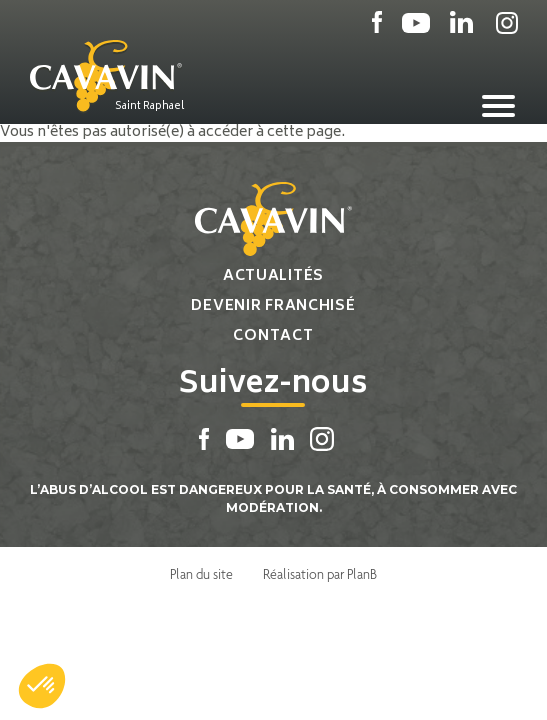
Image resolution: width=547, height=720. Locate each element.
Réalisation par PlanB (320, 574)
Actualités (273, 276)
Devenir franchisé (273, 306)
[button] (42, 686)
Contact (273, 336)
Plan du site (201, 574)
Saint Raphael (149, 106)
